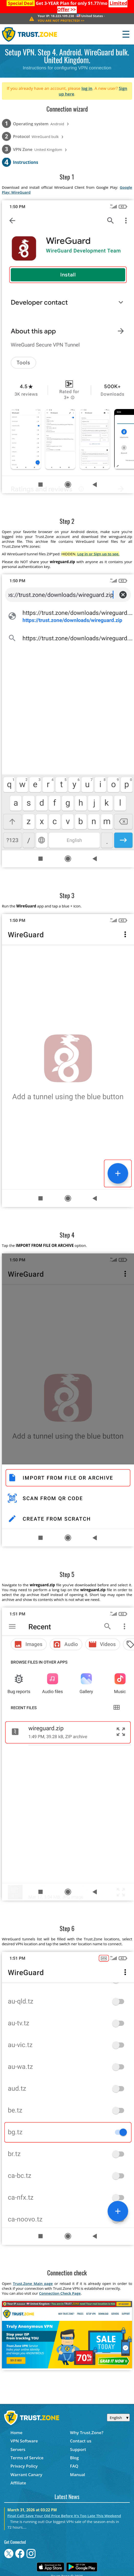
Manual (77, 2474)
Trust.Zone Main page (33, 2283)
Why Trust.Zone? (86, 2432)
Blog (74, 2457)
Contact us (80, 2441)
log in (86, 88)
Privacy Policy (24, 2466)
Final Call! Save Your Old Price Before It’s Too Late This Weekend (64, 2515)
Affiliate (18, 2483)
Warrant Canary (26, 2474)
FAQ (74, 2466)
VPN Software (24, 2441)
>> (61, 20)
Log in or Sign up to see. (98, 553)
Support (78, 2449)
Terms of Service (27, 2457)
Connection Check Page (60, 2293)
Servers (18, 2449)
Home (16, 2432)
